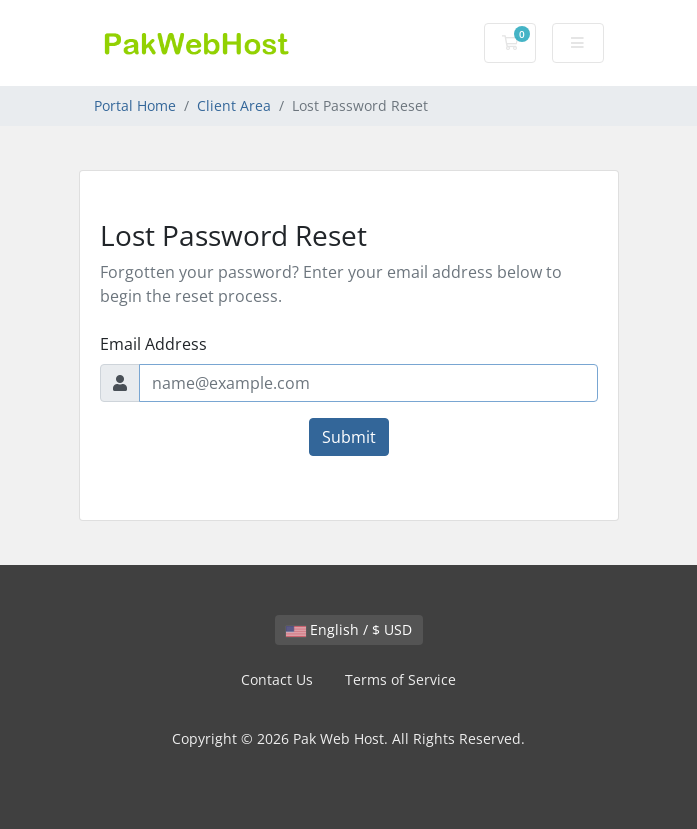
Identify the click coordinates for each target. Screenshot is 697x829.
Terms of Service (400, 679)
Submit (349, 437)
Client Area (234, 105)
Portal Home (135, 105)
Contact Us (277, 679)
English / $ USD (349, 629)
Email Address (153, 344)
